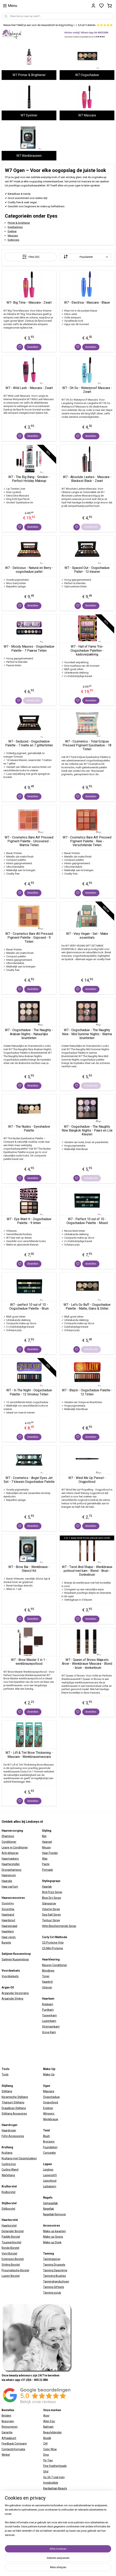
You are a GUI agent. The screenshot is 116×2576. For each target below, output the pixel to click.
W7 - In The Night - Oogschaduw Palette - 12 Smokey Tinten (29, 1392)
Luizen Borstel (11, 2275)
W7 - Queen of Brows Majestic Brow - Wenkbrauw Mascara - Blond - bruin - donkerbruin (87, 1663)
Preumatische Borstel (15, 2270)
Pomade (47, 1869)
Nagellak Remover (54, 2214)
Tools (5, 2074)
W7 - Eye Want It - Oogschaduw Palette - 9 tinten (29, 1221)
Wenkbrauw (50, 2119)
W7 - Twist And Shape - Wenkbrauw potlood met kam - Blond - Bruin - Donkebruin (87, 1570)
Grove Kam (49, 2032)
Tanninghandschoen (56, 2281)
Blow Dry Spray (51, 1897)
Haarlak (47, 1886)
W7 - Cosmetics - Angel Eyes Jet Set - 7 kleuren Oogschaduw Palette (29, 1479)
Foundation (50, 2147)
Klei (44, 1836)
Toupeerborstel (11, 2242)
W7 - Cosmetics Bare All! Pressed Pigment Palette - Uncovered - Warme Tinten (29, 841)
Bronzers (49, 2141)
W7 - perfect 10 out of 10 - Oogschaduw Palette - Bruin (29, 1306)
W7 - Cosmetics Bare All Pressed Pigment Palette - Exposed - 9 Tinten (29, 937)
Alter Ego (49, 2421)
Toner (46, 1976)
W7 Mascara (87, 115)
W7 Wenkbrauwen (29, 156)
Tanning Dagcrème (55, 2270)
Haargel (47, 1841)
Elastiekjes (8, 1903)
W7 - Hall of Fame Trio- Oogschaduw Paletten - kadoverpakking (87, 650)
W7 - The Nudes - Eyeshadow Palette (29, 1128)
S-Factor (48, 2510)
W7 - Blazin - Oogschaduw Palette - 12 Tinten (87, 1392)
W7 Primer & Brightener (29, 75)
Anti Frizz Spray (52, 1892)
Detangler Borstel (13, 2231)
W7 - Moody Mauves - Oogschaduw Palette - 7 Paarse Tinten (29, 648)
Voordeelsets (10, 1976)
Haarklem (8, 1931)
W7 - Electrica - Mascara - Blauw (87, 302)
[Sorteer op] (85, 257)
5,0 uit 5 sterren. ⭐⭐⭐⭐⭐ (95, 25)
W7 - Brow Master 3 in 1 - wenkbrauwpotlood (29, 1662)
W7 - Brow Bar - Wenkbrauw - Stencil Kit (29, 1568)
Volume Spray (51, 1909)
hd (46, 2471)
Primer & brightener (19, 222)
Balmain (48, 2426)
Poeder (53, 1853)
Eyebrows (13, 239)
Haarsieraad (9, 1926)
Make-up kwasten (54, 2231)
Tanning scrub (52, 2292)
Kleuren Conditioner (54, 1965)
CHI (45, 2443)
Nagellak (48, 2208)
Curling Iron (9, 2164)
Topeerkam (49, 2015)
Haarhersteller (11, 1864)
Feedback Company (14, 2443)
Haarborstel (9, 2225)
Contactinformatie (13, 2449)
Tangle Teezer (52, 2516)
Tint (45, 2527)
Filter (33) (30, 256)
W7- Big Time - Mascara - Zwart (29, 302)
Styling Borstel (11, 2264)
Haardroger (9, 2130)
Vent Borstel (9, 2253)
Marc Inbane (51, 2499)
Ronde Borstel (10, 2247)
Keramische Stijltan (14, 2097)
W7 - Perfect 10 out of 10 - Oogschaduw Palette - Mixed (87, 1221)
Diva (46, 2454)
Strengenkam (51, 2026)
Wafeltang (8, 2175)
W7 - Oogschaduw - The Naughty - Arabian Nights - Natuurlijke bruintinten (29, 1034)
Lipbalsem (49, 2186)
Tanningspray (51, 2259)
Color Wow (50, 2449)
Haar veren (9, 1937)
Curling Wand (10, 2169)
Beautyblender (52, 2432)
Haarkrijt (47, 1981)
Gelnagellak (50, 2203)
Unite (46, 2533)
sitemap (94, 2568)
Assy (46, 2415)
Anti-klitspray (10, 1853)
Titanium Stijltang (13, 2102)
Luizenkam (49, 2021)
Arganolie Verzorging (15, 1993)
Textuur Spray (51, 1920)
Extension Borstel (13, 2259)
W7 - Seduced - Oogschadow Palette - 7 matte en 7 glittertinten (29, 743)
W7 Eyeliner (29, 115)
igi (46, 2521)
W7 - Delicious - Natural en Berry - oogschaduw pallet (29, 570)
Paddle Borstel (11, 2236)
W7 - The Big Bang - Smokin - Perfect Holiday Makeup (29, 479)
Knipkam (47, 2004)
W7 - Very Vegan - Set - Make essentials (87, 935)
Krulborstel (8, 2192)
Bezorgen (8, 2421)
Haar (45, 1853)
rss (102, 2568)
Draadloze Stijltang (14, 2108)
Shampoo (8, 1836)
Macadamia (50, 2493)
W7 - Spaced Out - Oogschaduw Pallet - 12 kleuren (87, 570)
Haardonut (8, 1920)
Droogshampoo (11, 1869)
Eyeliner (12, 231)
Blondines (48, 1970)
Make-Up (49, 2074)
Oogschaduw (51, 2097)
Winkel (6, 2454)
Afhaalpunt (9, 2438)
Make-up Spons (53, 2236)
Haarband (8, 1914)
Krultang (7, 2152)
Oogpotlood (50, 2102)
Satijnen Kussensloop (15, 1959)
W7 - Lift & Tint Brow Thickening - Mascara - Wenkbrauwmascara (29, 1754)
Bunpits (6, 1942)
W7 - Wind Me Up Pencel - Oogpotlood (87, 1479)
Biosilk (47, 2438)
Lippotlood (49, 2180)
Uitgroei (47, 1987)
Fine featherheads (55, 2465)
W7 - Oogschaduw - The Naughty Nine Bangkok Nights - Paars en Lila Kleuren (87, 1130)
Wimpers (48, 2113)
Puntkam (48, 2009)
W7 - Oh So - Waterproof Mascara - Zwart (87, 389)
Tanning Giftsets (53, 2287)
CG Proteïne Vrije (53, 1942)
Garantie (7, 2432)
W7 (45, 2538)
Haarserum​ (9, 1875)
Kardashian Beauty (55, 2488)
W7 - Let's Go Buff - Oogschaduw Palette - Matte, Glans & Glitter (87, 1306)
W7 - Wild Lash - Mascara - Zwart (29, 388)
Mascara (13, 235)
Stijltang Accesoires (14, 2113)
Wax (44, 1858)
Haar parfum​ (10, 1886)
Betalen (6, 2415)
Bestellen (32, 346)
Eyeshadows (15, 227)
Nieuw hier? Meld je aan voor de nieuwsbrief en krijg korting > (39, 25)
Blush (46, 2136)
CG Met (47, 1948)
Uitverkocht (91, 526)
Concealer (49, 2152)
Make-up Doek (52, 2242)
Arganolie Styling (12, 1998)
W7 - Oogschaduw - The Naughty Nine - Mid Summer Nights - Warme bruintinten (87, 1034)
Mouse (46, 1847)
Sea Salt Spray (51, 1914)
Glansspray (49, 1903)
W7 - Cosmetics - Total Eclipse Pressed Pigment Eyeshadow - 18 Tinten (87, 745)
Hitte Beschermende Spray (59, 1926)
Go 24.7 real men (54, 2477)
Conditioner (9, 1841)
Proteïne (57, 1948)
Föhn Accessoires (13, 2136)
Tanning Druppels (54, 2264)
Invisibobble (50, 2482)
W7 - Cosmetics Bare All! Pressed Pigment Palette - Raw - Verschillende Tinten (87, 841)
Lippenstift (50, 2175)
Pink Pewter (51, 2505)
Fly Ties (48, 2460)
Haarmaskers (10, 1858)
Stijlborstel (8, 2208)
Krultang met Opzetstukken (19, 2158)
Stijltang (7, 2091)
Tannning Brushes (54, 2275)
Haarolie (7, 1881)
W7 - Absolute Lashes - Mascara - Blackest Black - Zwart (87, 479)
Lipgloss (48, 2169)
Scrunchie (8, 1909)
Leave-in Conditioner (15, 1847)
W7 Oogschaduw (87, 75)
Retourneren (10, 2426)
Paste (46, 1864)
